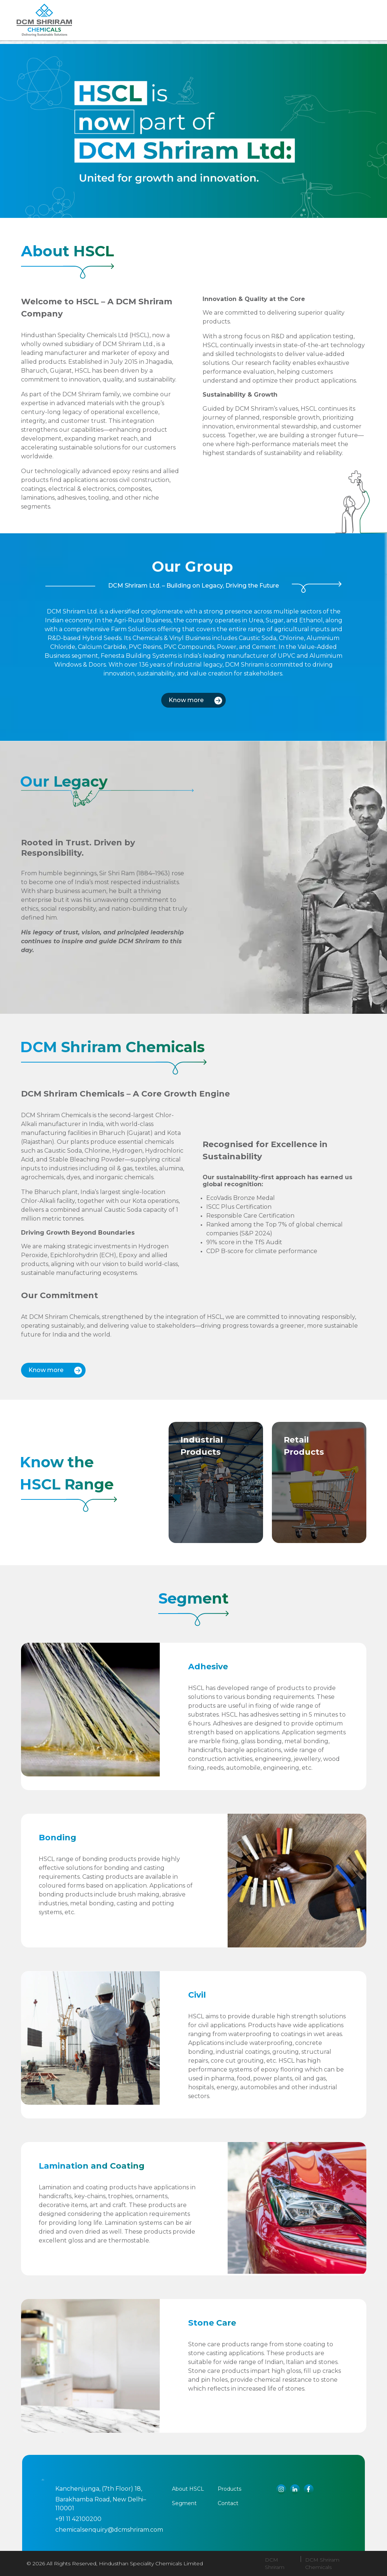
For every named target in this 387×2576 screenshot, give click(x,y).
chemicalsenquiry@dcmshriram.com (109, 2529)
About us (131, 30)
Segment (219, 30)
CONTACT (261, 30)
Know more (195, 700)
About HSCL (188, 2489)
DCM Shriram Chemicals (322, 2563)
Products (175, 30)
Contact (228, 2503)
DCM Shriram (274, 2563)
